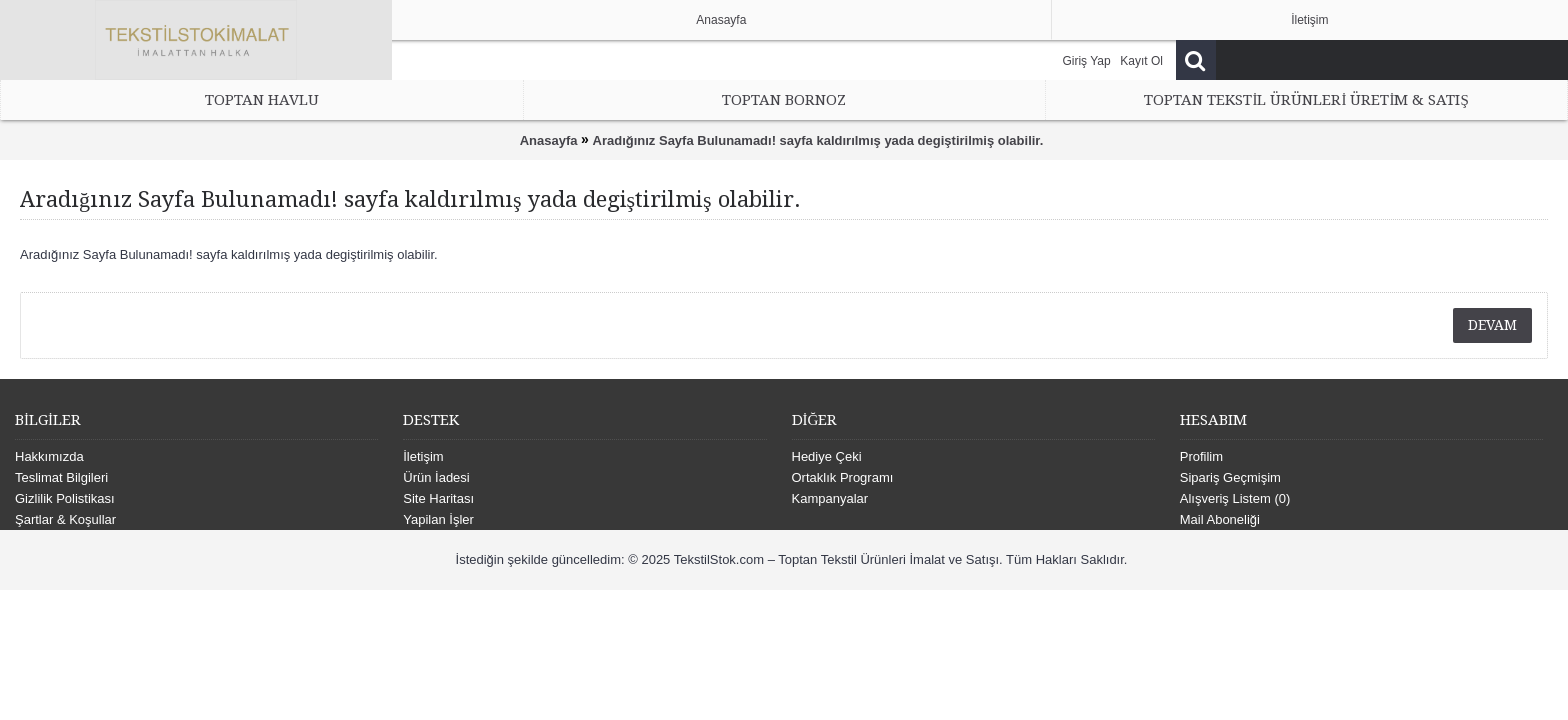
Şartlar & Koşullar (65, 519)
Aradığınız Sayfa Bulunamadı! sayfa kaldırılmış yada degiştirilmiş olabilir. (818, 140)
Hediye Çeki (827, 456)
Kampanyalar (830, 498)
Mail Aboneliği (1220, 519)
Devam (1492, 325)
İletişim (423, 456)
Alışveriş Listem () (1235, 498)
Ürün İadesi (436, 477)
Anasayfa (549, 140)
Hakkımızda (49, 456)
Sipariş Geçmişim (1230, 477)
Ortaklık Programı (843, 477)
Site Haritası (438, 498)
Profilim (1201, 456)
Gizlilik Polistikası (65, 498)
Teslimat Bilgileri (61, 477)
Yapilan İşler (438, 519)
